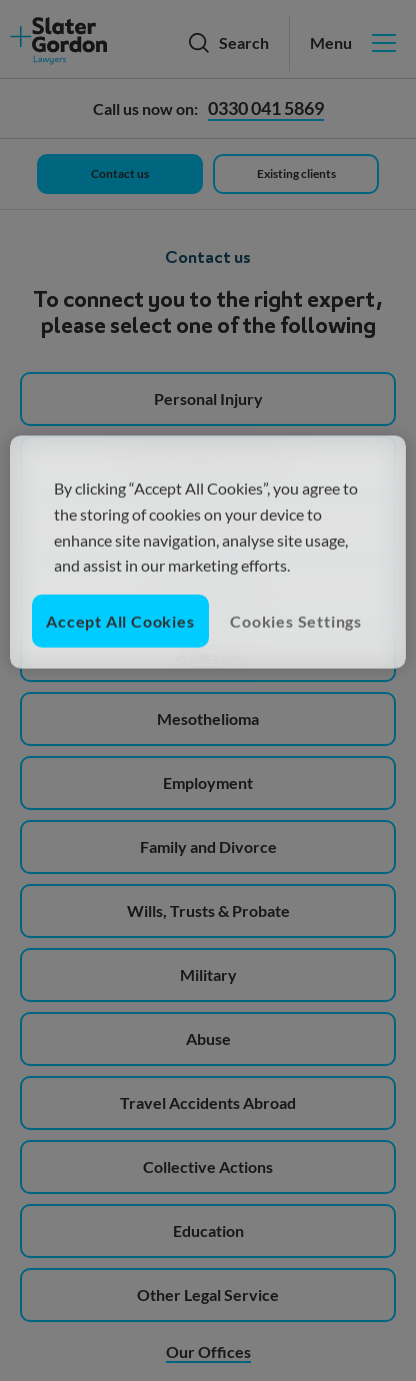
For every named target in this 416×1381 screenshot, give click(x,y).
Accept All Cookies (120, 620)
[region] (207, 552)
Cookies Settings (296, 620)
